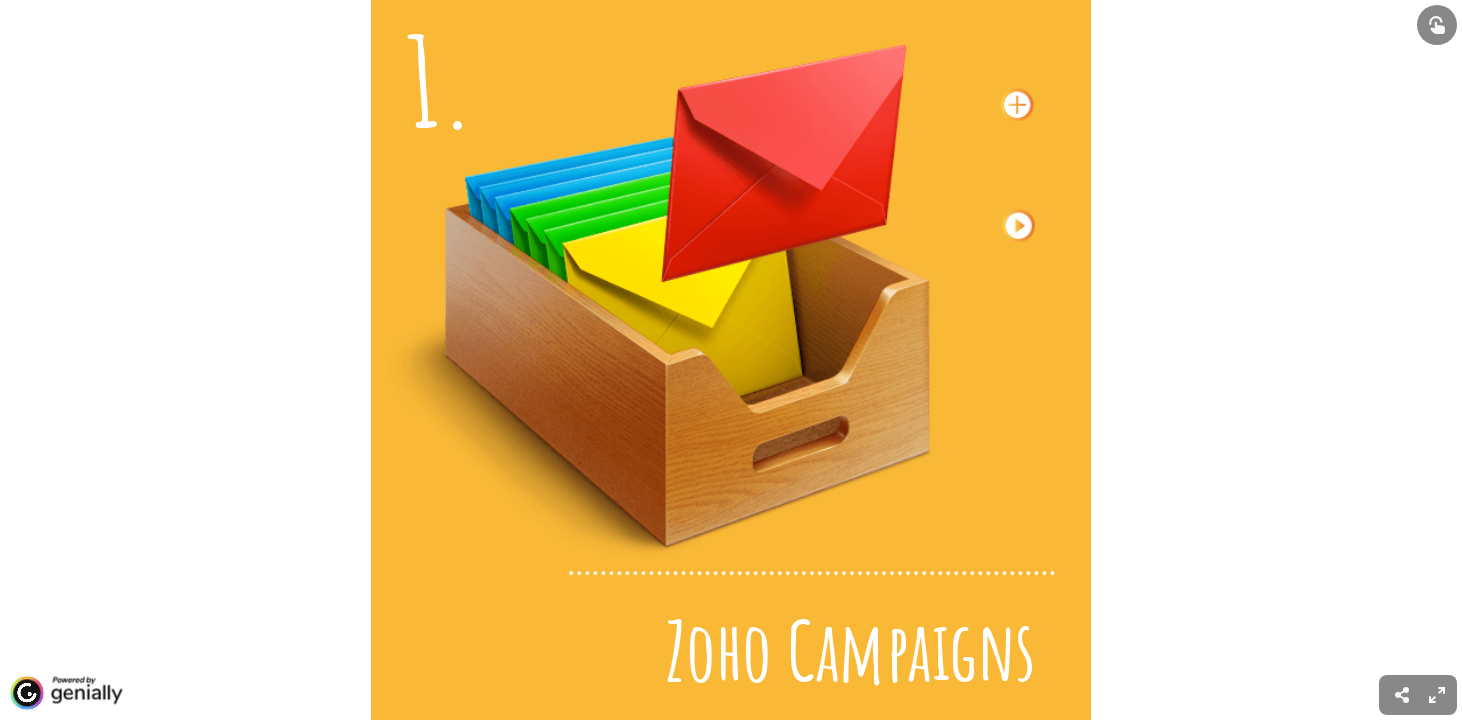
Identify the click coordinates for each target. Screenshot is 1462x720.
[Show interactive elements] (1437, 25)
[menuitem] (1437, 695)
